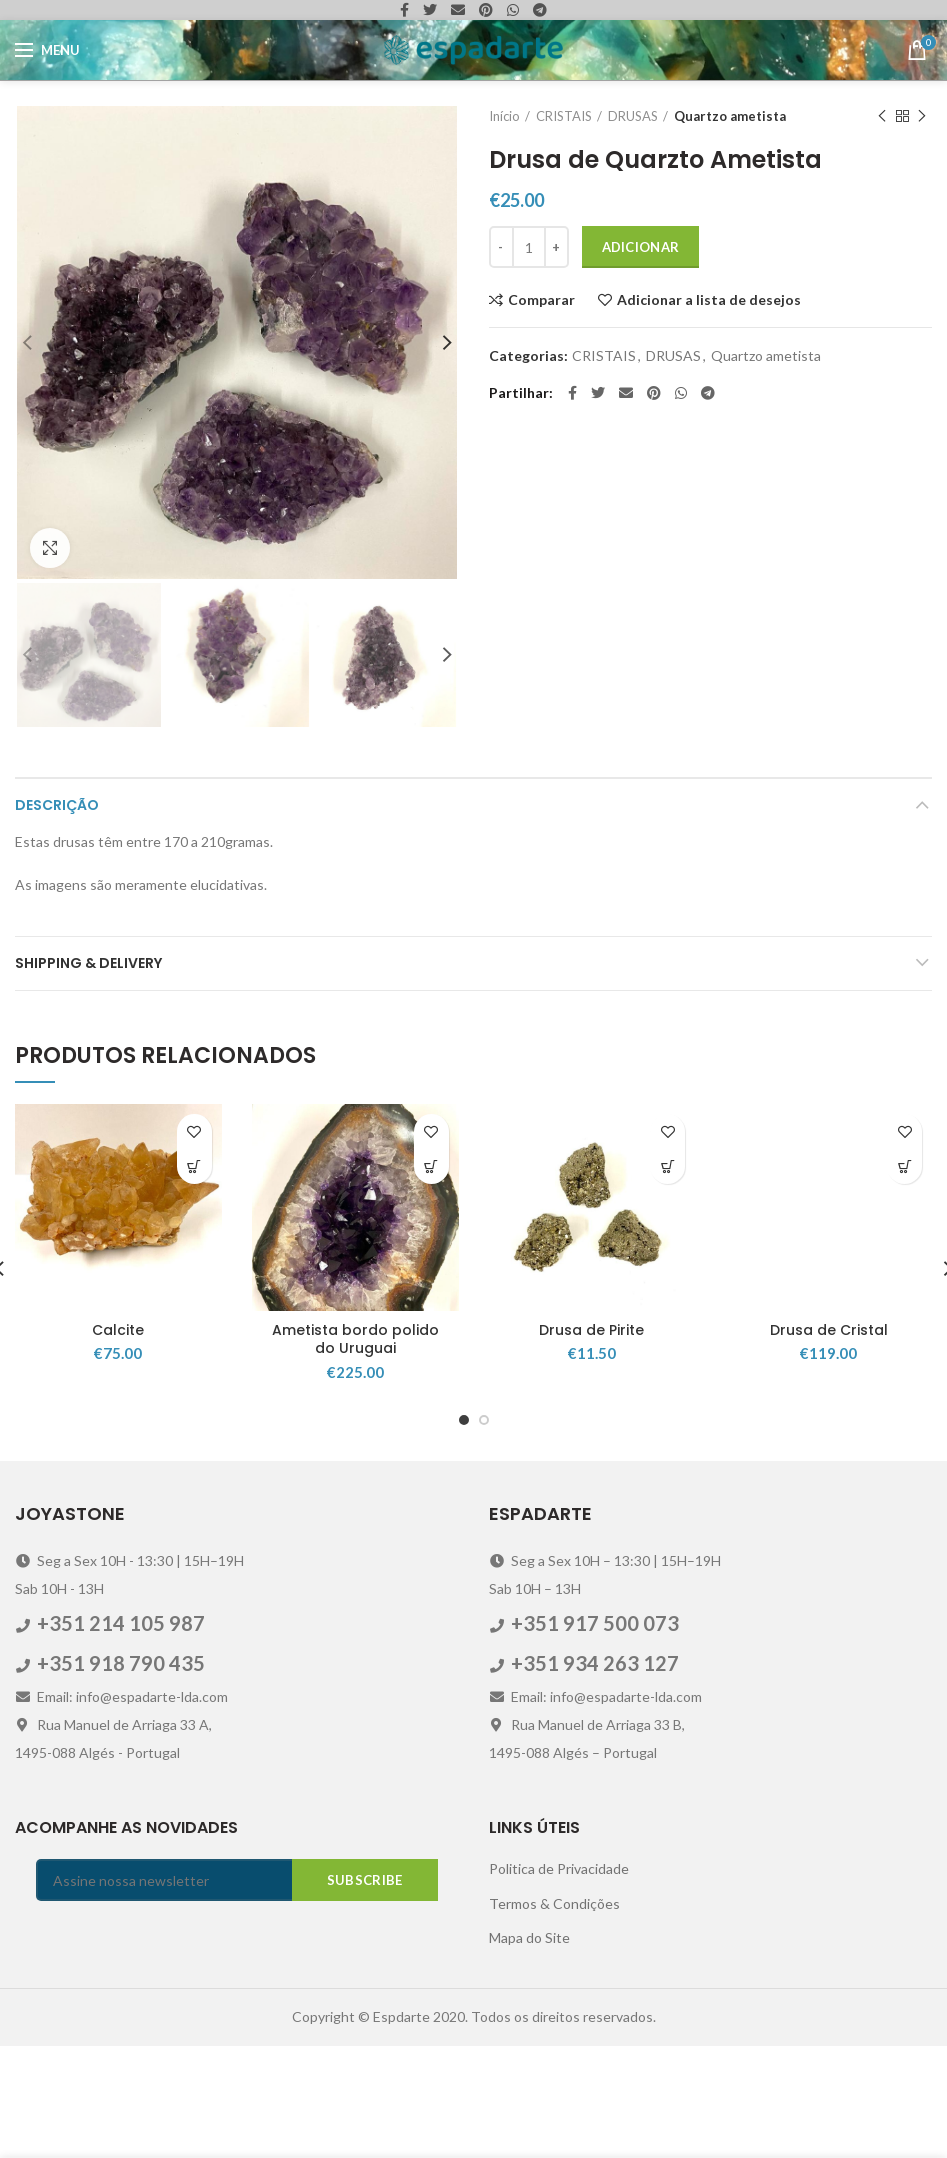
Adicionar (641, 247)
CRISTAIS (564, 116)
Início (504, 116)
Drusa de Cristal (829, 1443)
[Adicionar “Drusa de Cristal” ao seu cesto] (904, 1279)
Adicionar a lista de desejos (709, 300)
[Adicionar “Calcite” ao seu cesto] (194, 1279)
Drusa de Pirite (591, 1443)
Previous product (882, 116)
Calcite (118, 1443)
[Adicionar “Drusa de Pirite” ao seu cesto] (667, 1279)
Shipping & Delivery (88, 1076)
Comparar (541, 300)
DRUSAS (633, 116)
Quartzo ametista (730, 116)
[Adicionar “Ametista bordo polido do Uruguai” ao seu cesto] (431, 1279)
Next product (922, 116)
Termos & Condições (554, 2015)
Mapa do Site (529, 2050)
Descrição (57, 918)
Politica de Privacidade (559, 1981)
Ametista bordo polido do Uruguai (355, 1452)
